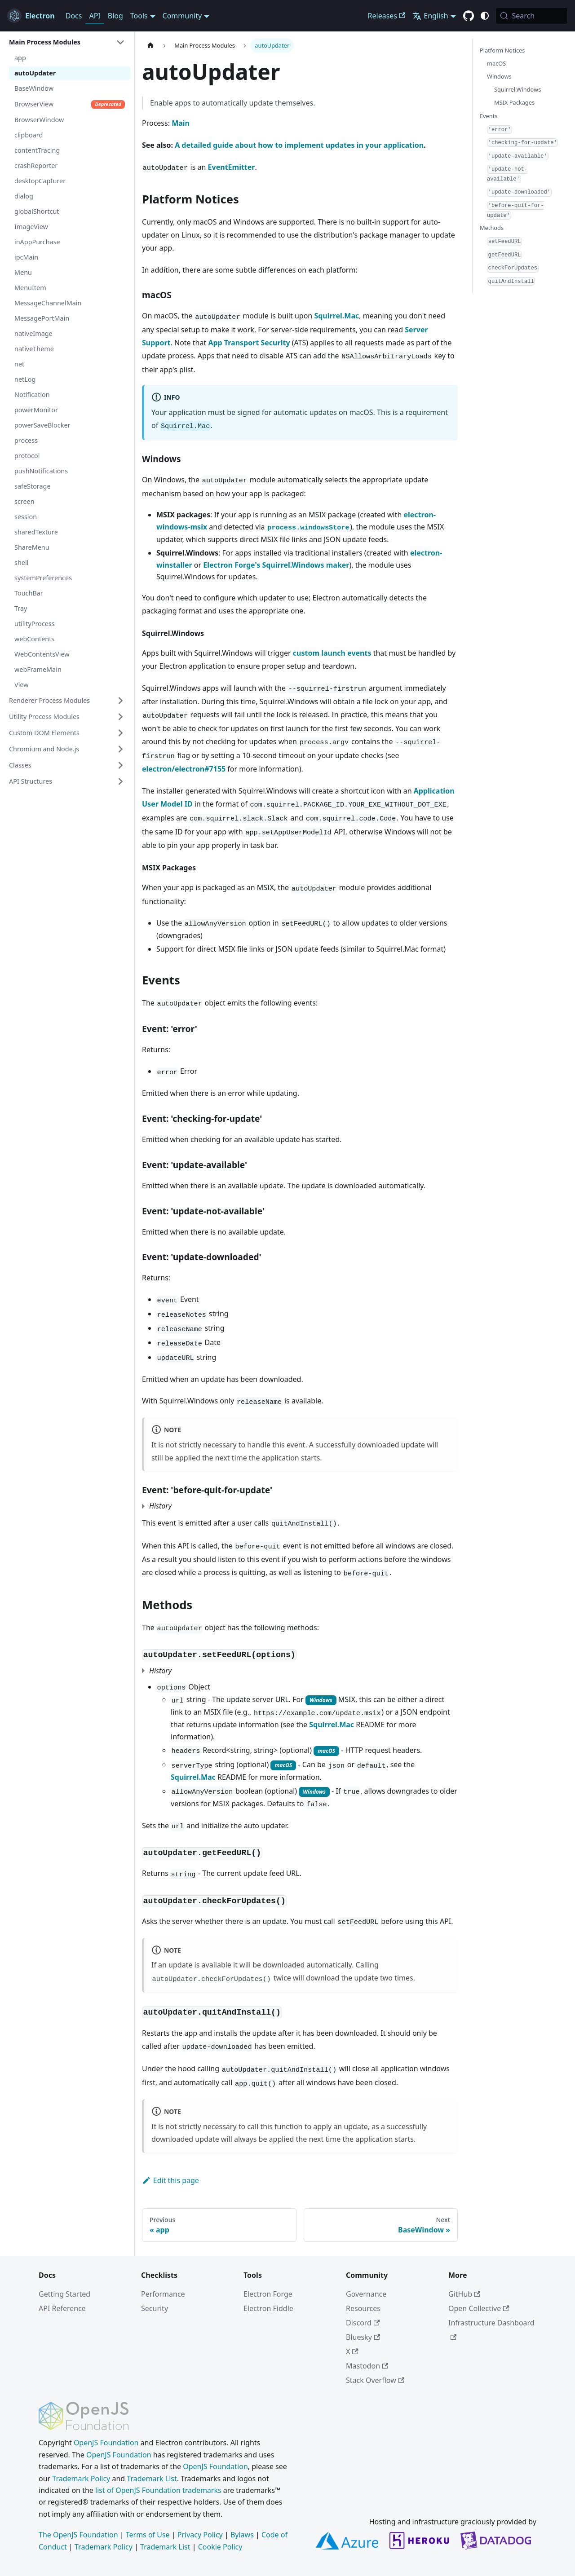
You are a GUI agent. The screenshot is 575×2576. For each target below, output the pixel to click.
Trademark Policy (81, 2478)
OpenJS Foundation (106, 2443)
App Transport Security (249, 343)
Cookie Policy (220, 2547)
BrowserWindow (39, 119)
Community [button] (182, 16)
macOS (496, 63)
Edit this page (170, 2180)
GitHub (464, 2294)
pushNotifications (41, 471)
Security (154, 2308)
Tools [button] (139, 16)
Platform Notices (502, 50)
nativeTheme (34, 348)
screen (24, 501)
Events (489, 116)
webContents (34, 639)
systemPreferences (43, 577)
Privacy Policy (200, 2535)
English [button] (430, 16)
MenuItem (30, 287)
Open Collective (478, 2308)
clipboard (28, 135)
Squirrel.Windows (517, 89)
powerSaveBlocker (42, 425)
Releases (387, 16)
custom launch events (332, 653)
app (20, 57)
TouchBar (28, 593)
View (21, 684)
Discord (363, 2323)
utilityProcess (34, 623)
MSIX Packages (514, 102)
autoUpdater (35, 73)
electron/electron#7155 (184, 769)
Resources (363, 2308)
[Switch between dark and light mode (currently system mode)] (485, 16)
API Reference (62, 2308)
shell (21, 562)
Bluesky (363, 2337)
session (25, 516)
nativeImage (33, 333)
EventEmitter (231, 167)
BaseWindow (33, 88)
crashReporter (36, 165)
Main (181, 123)
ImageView (31, 226)
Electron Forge (267, 2294)
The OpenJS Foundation (78, 2535)
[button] (67, 42)
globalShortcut (36, 211)
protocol (27, 455)
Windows (499, 76)
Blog (115, 16)
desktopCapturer (40, 180)
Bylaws (242, 2535)
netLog (24, 379)
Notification (32, 394)
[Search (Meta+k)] (531, 15)
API (94, 16)
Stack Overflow (375, 2380)
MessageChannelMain (47, 303)
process (26, 440)
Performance (163, 2294)
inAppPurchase (37, 242)
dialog (23, 196)
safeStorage (32, 486)
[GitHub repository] (469, 16)
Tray (20, 608)
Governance (366, 2294)
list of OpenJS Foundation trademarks (158, 2490)
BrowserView (69, 104)
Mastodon (367, 2366)
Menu (23, 272)
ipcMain (26, 257)
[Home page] (150, 46)
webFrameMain (38, 669)
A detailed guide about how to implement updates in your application (299, 145)
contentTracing (37, 150)
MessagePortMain (41, 318)
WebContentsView (42, 654)
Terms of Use (148, 2535)
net (19, 364)
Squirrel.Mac (336, 316)
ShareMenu (31, 547)
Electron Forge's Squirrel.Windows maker (276, 565)
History (160, 1506)
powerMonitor (36, 410)
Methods (492, 228)
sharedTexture (36, 532)
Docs (74, 16)
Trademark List (152, 2478)
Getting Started (64, 2294)
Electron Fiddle (268, 2308)
